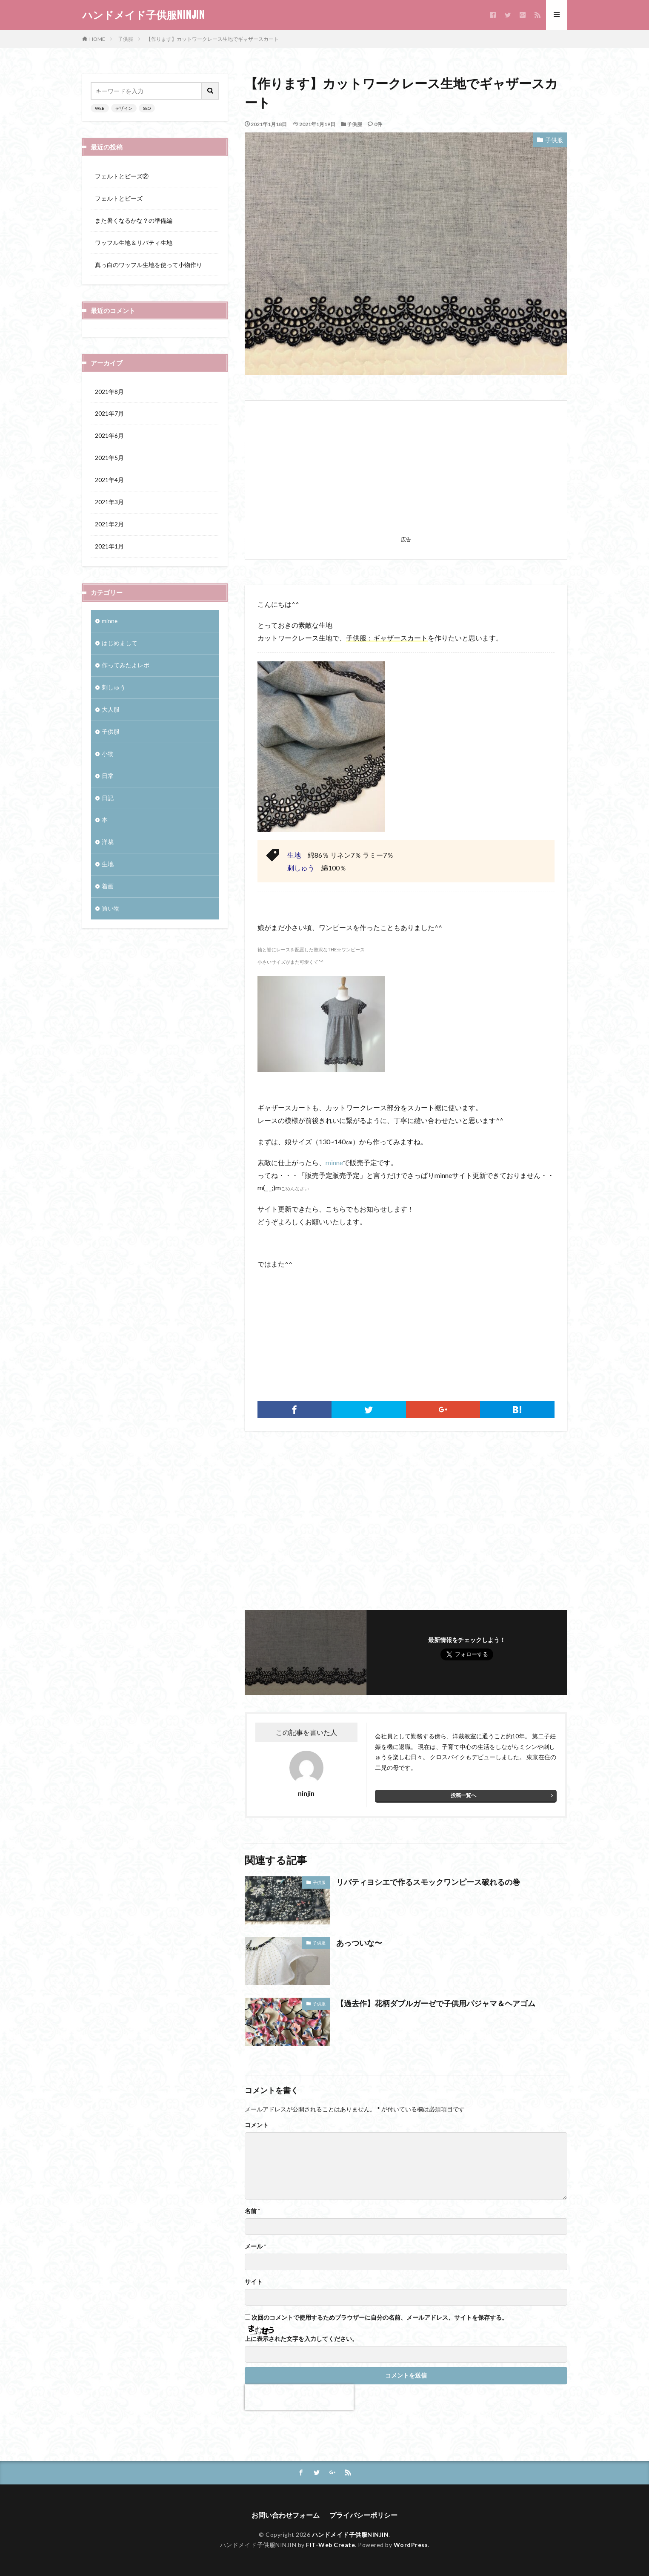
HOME (97, 39)
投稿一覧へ (463, 1795)
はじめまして (119, 643)
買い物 (111, 909)
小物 (108, 754)
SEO (147, 108)
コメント (257, 2125)
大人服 (111, 709)
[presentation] (299, 2397)
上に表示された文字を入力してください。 (301, 2339)
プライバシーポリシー (363, 2515)
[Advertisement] (406, 473)
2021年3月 (109, 502)
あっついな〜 (359, 1942)
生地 (108, 864)
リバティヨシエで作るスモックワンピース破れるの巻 (428, 1882)
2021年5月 (109, 458)
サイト (254, 2282)
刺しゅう (114, 687)
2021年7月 (109, 414)
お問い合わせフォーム (286, 2515)
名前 (252, 2211)
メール (255, 2246)
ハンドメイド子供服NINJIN (143, 15)
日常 (108, 776)
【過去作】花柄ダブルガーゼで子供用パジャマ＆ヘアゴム (435, 2003)
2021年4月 (109, 480)
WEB (100, 108)
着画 (108, 886)
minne (334, 1162)
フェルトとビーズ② (122, 176)
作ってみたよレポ (125, 665)
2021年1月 (109, 547)
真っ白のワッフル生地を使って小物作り (148, 264)
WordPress (411, 2544)
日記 (108, 798)
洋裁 (108, 842)
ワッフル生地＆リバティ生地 (133, 242)
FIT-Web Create (330, 2544)
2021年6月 (109, 436)
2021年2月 (109, 524)
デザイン (123, 108)
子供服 (125, 39)
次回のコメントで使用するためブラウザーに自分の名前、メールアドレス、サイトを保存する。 (380, 2317)
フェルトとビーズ (119, 198)
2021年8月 (109, 392)
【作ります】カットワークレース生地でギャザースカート (212, 39)
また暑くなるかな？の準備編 (133, 220)
